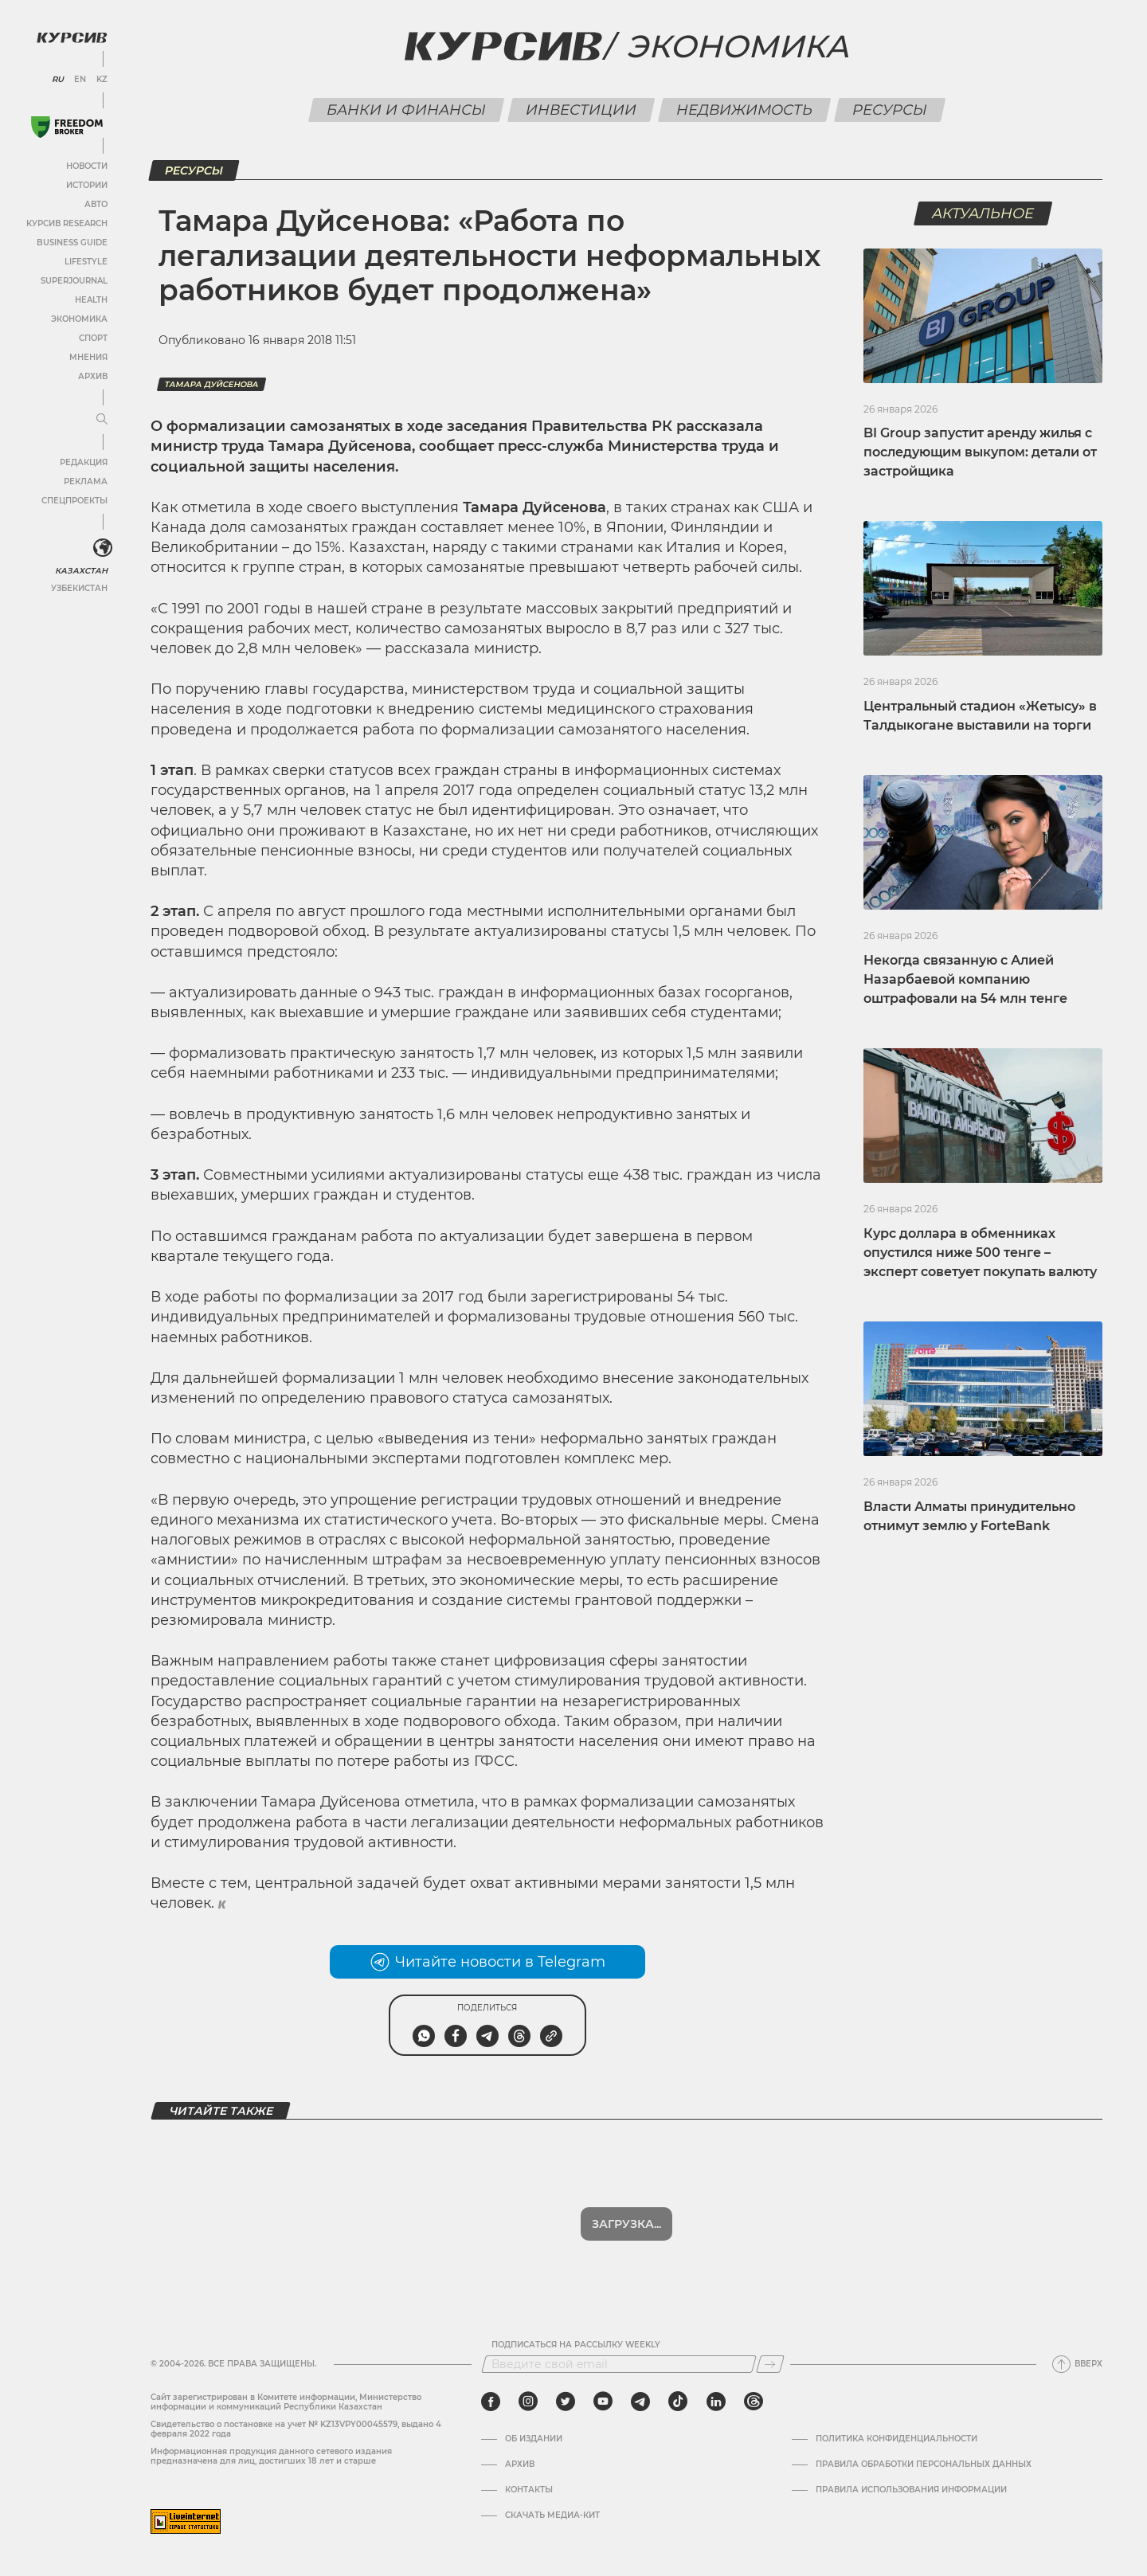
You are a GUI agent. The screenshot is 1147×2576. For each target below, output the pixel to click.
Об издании (533, 2439)
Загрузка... (626, 2224)
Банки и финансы (405, 110)
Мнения (88, 357)
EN (80, 79)
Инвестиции (580, 110)
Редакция (84, 462)
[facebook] (490, 2401)
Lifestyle (86, 261)
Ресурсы (889, 110)
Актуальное (983, 213)
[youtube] (603, 2401)
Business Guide (72, 242)
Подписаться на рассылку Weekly (575, 2345)
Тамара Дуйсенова (211, 384)
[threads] (753, 2401)
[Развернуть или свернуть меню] (102, 419)
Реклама (86, 481)
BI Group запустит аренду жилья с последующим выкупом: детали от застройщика (980, 452)
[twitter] (565, 2401)
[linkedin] (716, 2401)
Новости (87, 166)
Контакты (529, 2490)
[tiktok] (677, 2401)
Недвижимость (744, 110)
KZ (102, 79)
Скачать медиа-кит (552, 2515)
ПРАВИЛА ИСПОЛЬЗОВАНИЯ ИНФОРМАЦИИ (911, 2490)
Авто (96, 204)
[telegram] (640, 2401)
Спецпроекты (74, 500)
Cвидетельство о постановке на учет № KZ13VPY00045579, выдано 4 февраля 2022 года (296, 2429)
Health (91, 300)
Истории (87, 185)
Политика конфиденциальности (896, 2439)
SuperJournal (74, 281)
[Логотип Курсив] (72, 37)
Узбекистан (79, 588)
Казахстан (82, 571)
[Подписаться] (770, 2364)
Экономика (79, 319)
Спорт (93, 338)
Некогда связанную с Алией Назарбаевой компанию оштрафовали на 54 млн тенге (965, 979)
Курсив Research (67, 223)
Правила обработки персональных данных (924, 2464)
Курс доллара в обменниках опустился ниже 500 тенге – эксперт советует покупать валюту (980, 1252)
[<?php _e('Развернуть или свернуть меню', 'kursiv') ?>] (102, 548)
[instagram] (528, 2401)
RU (58, 79)
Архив (93, 376)
